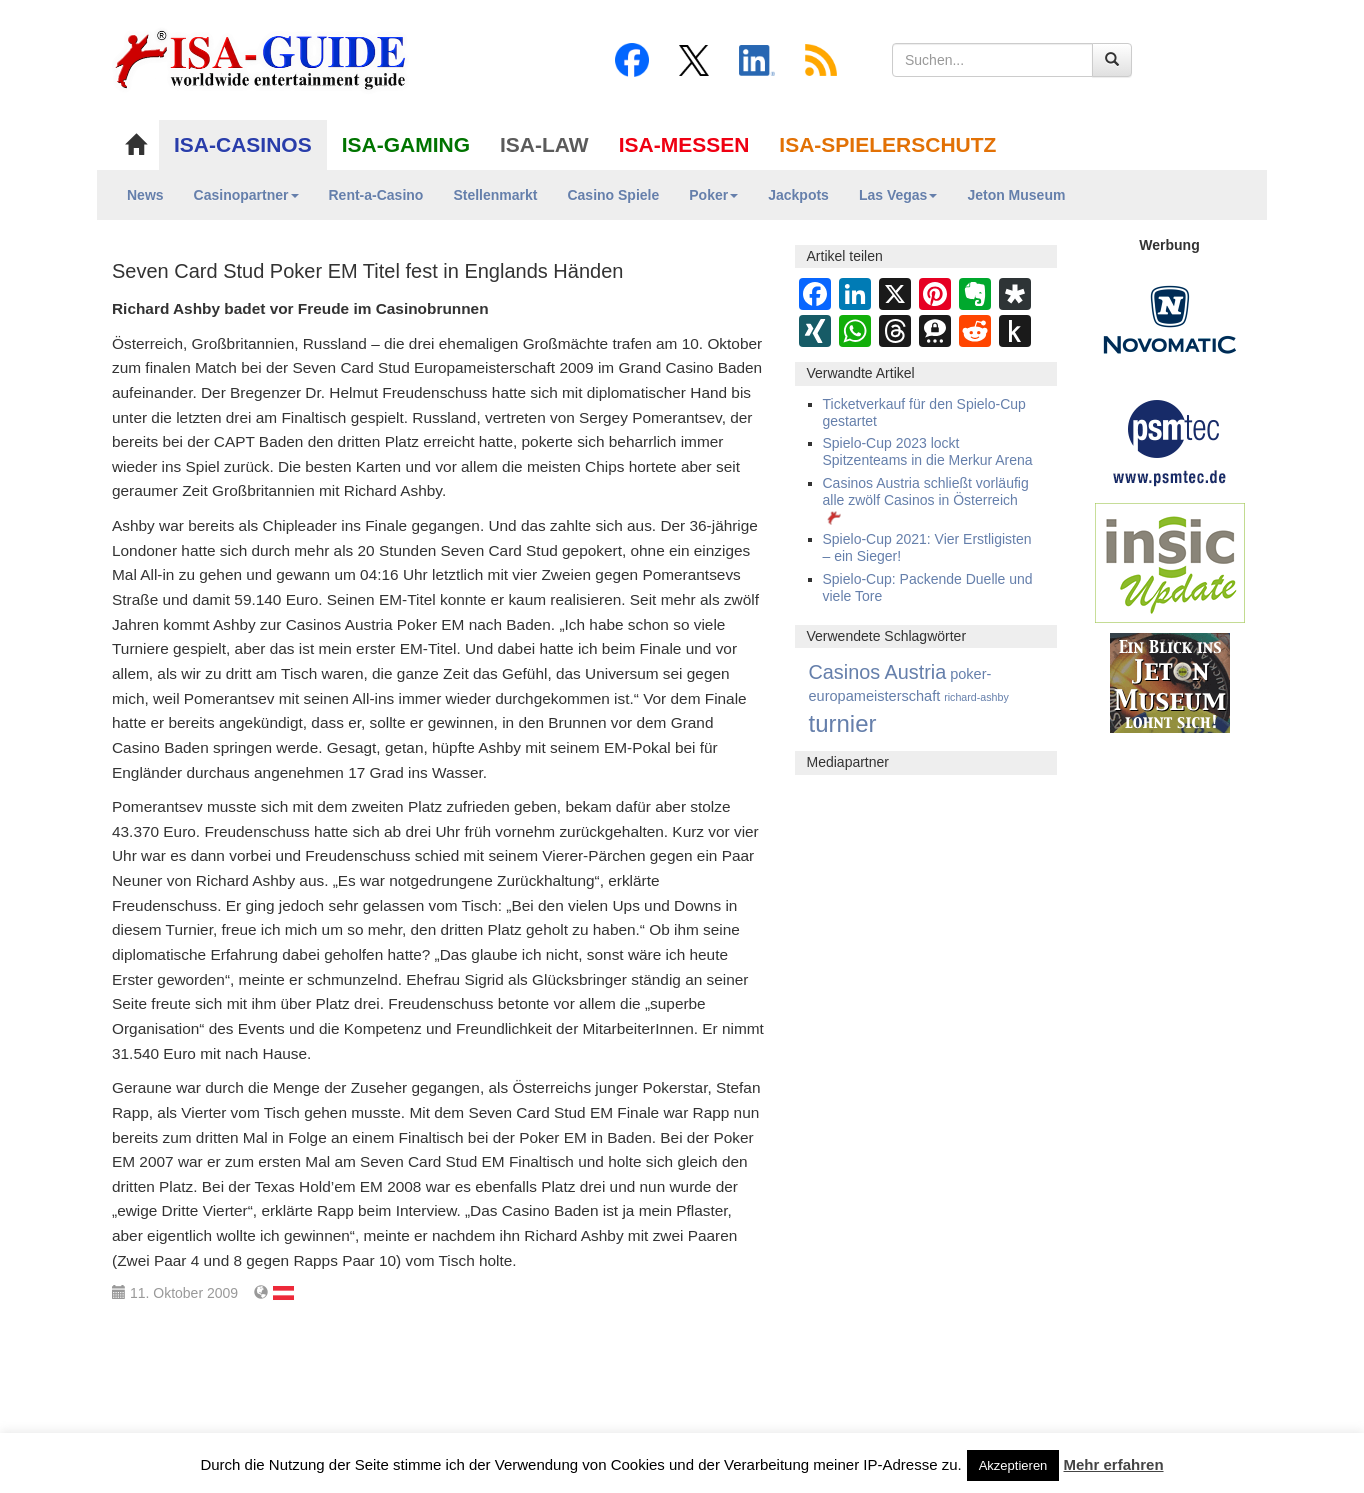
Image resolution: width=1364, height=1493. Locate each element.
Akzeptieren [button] (1013, 1465)
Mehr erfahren (1114, 1464)
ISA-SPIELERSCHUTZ (887, 144)
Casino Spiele (613, 195)
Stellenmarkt (495, 195)
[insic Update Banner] (1170, 562)
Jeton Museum (1016, 195)
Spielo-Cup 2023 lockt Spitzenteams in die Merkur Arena (928, 451)
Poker (713, 195)
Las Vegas (898, 195)
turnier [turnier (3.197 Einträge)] (843, 723)
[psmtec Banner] (1170, 440)
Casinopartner (246, 195)
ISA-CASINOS (243, 144)
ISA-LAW (544, 144)
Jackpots (798, 195)
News (145, 195)
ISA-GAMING (406, 144)
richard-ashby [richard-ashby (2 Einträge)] (976, 697)
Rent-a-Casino (376, 195)
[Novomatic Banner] (1170, 319)
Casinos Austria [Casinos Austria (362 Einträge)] (878, 672)
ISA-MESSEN (684, 144)
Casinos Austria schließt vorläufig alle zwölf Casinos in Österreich (926, 500)
